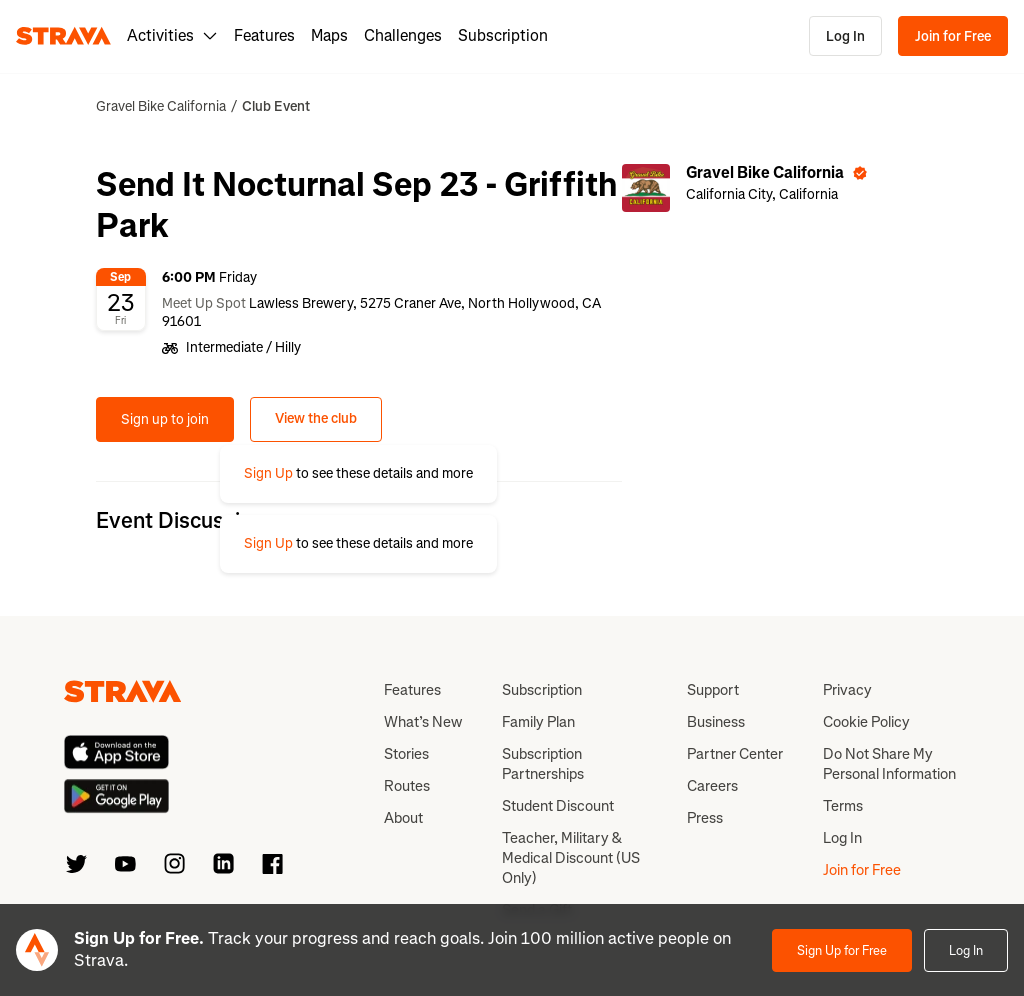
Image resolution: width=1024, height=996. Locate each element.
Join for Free (953, 36)
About (403, 818)
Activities (172, 35)
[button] (358, 474)
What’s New (423, 722)
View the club (316, 418)
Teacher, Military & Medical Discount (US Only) (571, 858)
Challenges (403, 35)
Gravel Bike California (161, 107)
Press (705, 818)
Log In (845, 36)
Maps (329, 35)
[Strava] (63, 36)
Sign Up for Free (842, 950)
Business (716, 722)
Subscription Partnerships (543, 764)
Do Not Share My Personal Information (889, 764)
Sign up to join (165, 419)
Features (264, 35)
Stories (406, 754)
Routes (407, 786)
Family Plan (538, 722)
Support (713, 690)
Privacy (847, 690)
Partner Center (735, 754)
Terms (843, 806)
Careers (712, 786)
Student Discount (558, 806)
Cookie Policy (866, 722)
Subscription (503, 35)
